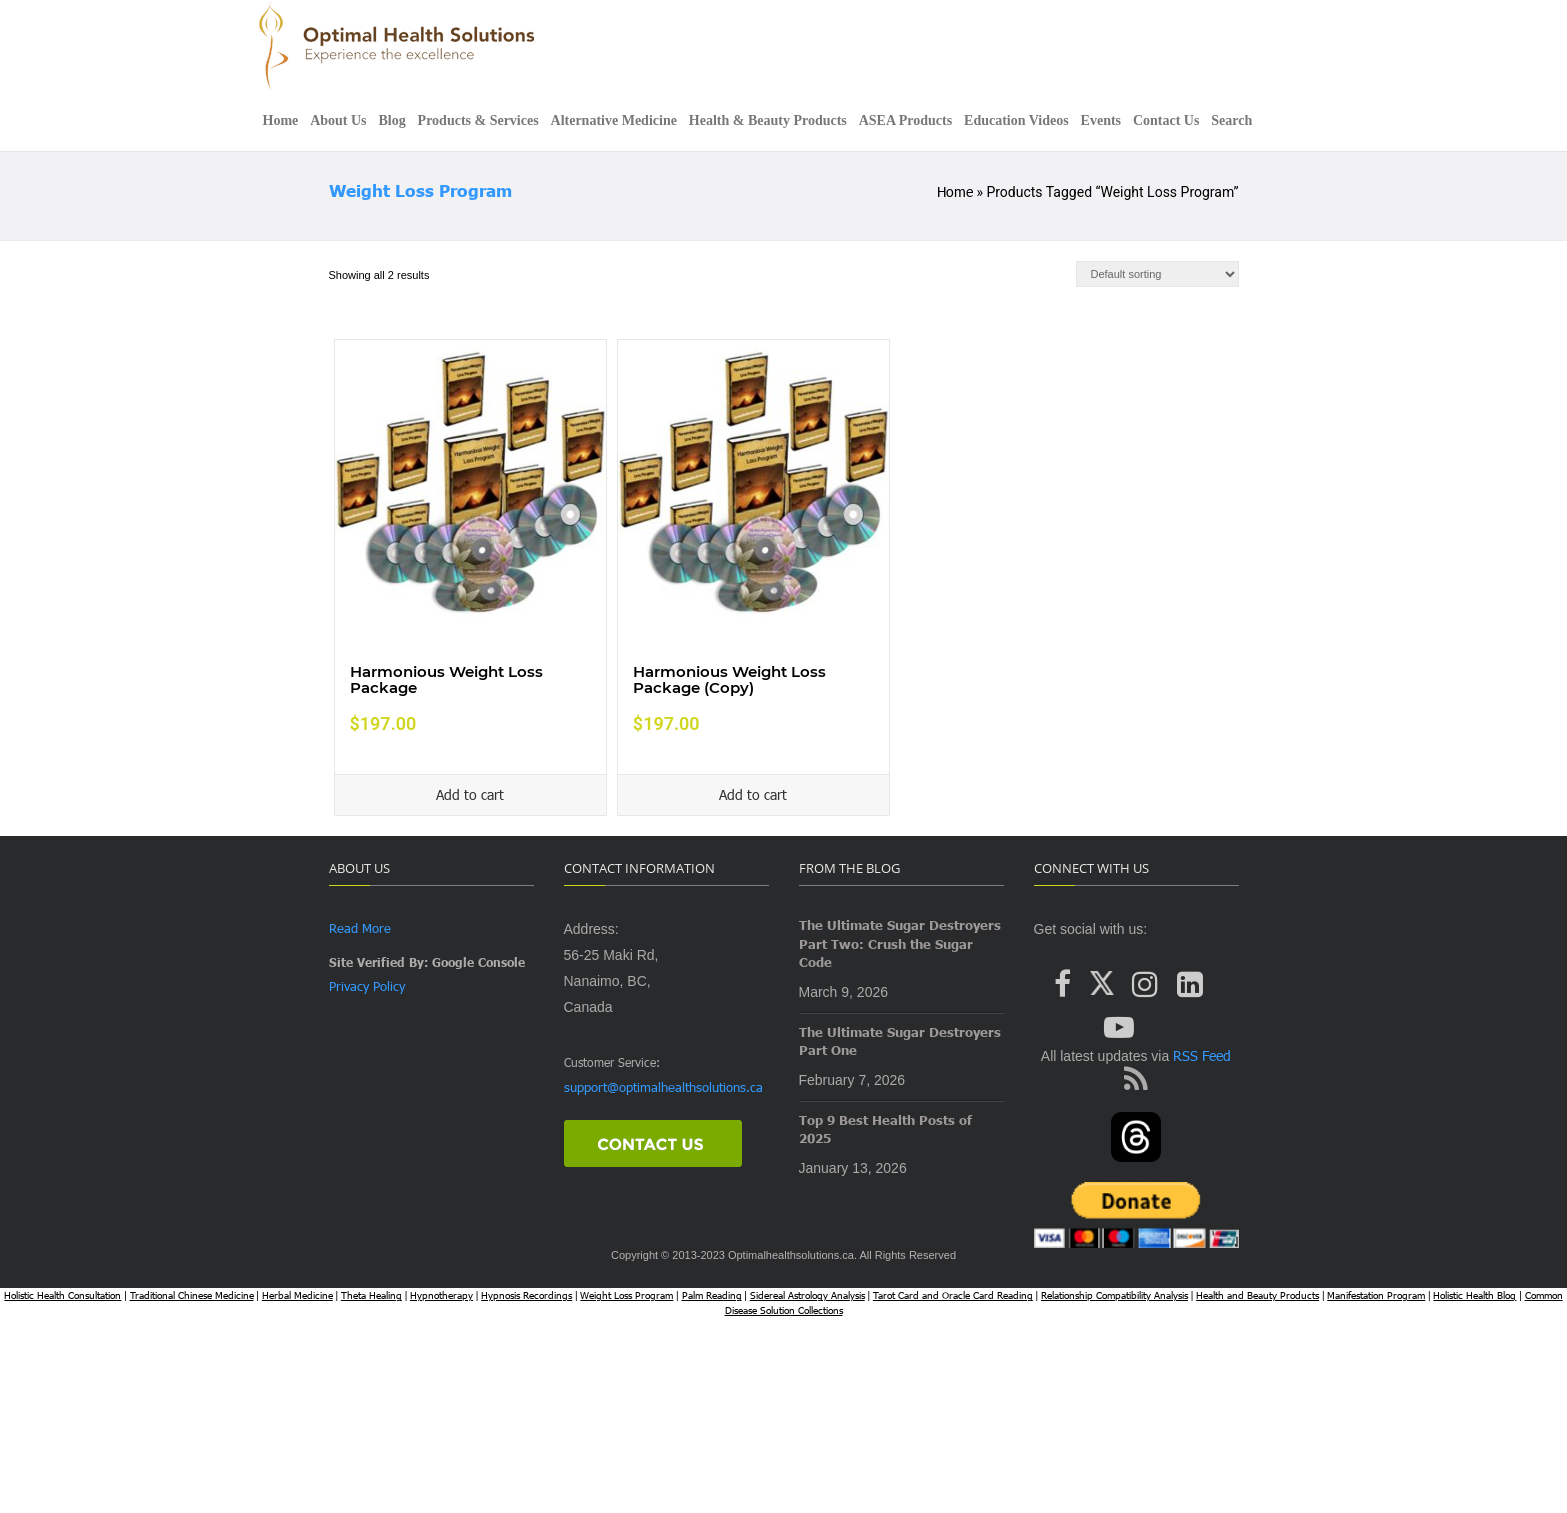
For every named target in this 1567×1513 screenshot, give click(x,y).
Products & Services (478, 120)
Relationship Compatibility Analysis (1114, 1295)
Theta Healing (371, 1295)
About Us (338, 120)
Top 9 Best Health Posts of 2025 (885, 1129)
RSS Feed (1200, 1055)
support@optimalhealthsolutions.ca (663, 1087)
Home (281, 120)
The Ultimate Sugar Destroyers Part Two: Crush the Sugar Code (900, 943)
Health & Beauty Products (768, 120)
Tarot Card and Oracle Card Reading (953, 1295)
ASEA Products (905, 120)
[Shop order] (1157, 274)
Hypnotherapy (441, 1295)
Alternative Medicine (614, 120)
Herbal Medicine (297, 1295)
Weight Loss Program (420, 190)
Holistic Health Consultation (62, 1295)
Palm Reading (712, 1295)
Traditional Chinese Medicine (192, 1295)
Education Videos (1016, 120)
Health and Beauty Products (1257, 1295)
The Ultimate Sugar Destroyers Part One (900, 1041)
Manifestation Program (1376, 1295)
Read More (360, 928)
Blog (391, 120)
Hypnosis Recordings (526, 1295)
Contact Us (1166, 120)
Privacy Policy (367, 986)
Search (1231, 120)
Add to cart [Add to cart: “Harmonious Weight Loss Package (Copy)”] (753, 794)
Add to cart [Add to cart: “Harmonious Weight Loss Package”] (470, 794)
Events (1101, 120)
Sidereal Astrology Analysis (807, 1295)
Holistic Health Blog (1474, 1295)
